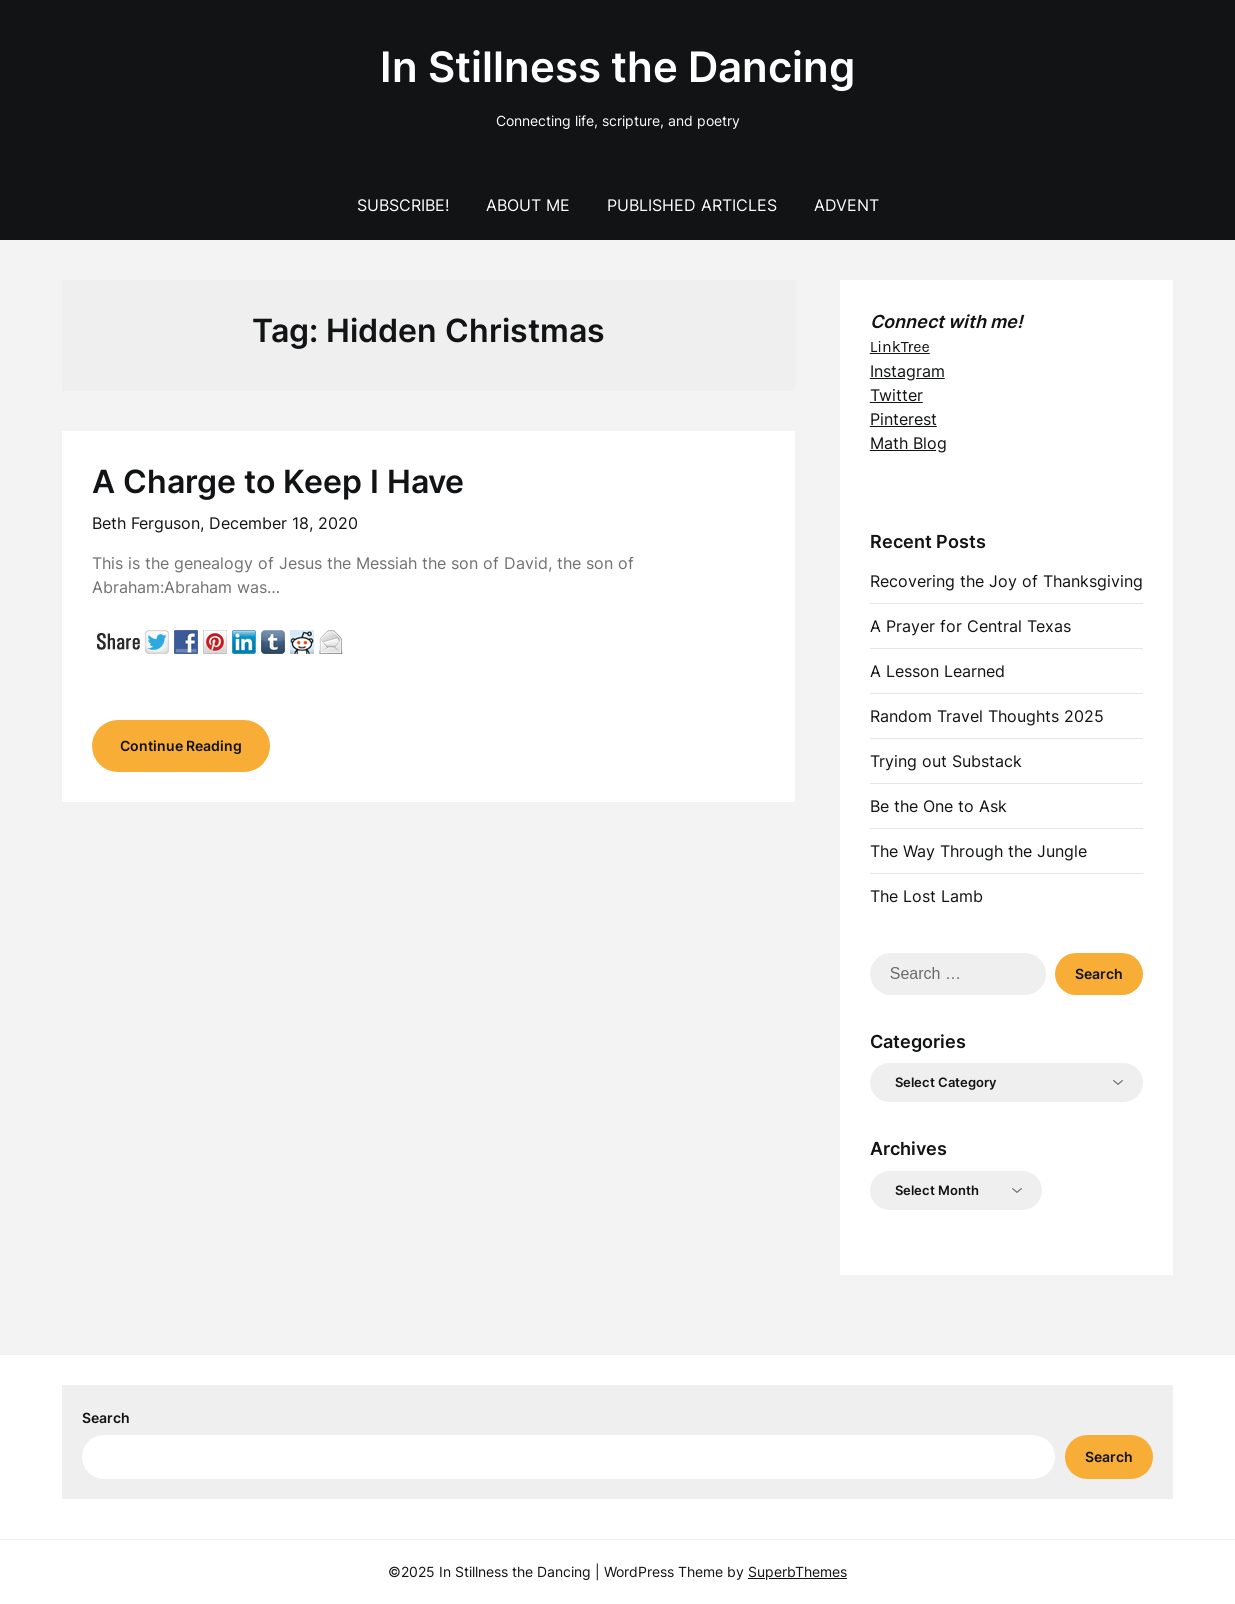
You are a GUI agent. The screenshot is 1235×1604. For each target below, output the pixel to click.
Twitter (896, 395)
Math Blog (908, 443)
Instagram (907, 371)
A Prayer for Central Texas (970, 626)
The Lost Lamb (926, 896)
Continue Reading (181, 745)
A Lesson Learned (937, 671)
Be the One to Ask (938, 806)
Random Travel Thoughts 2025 (987, 716)
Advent (846, 205)
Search (106, 1417)
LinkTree (900, 346)
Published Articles (692, 205)
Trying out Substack (946, 761)
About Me (528, 205)
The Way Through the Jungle (978, 851)
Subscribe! (403, 205)
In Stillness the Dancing (617, 66)
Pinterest (903, 419)
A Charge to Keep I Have (278, 481)
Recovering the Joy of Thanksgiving (1006, 581)
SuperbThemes (797, 1571)
